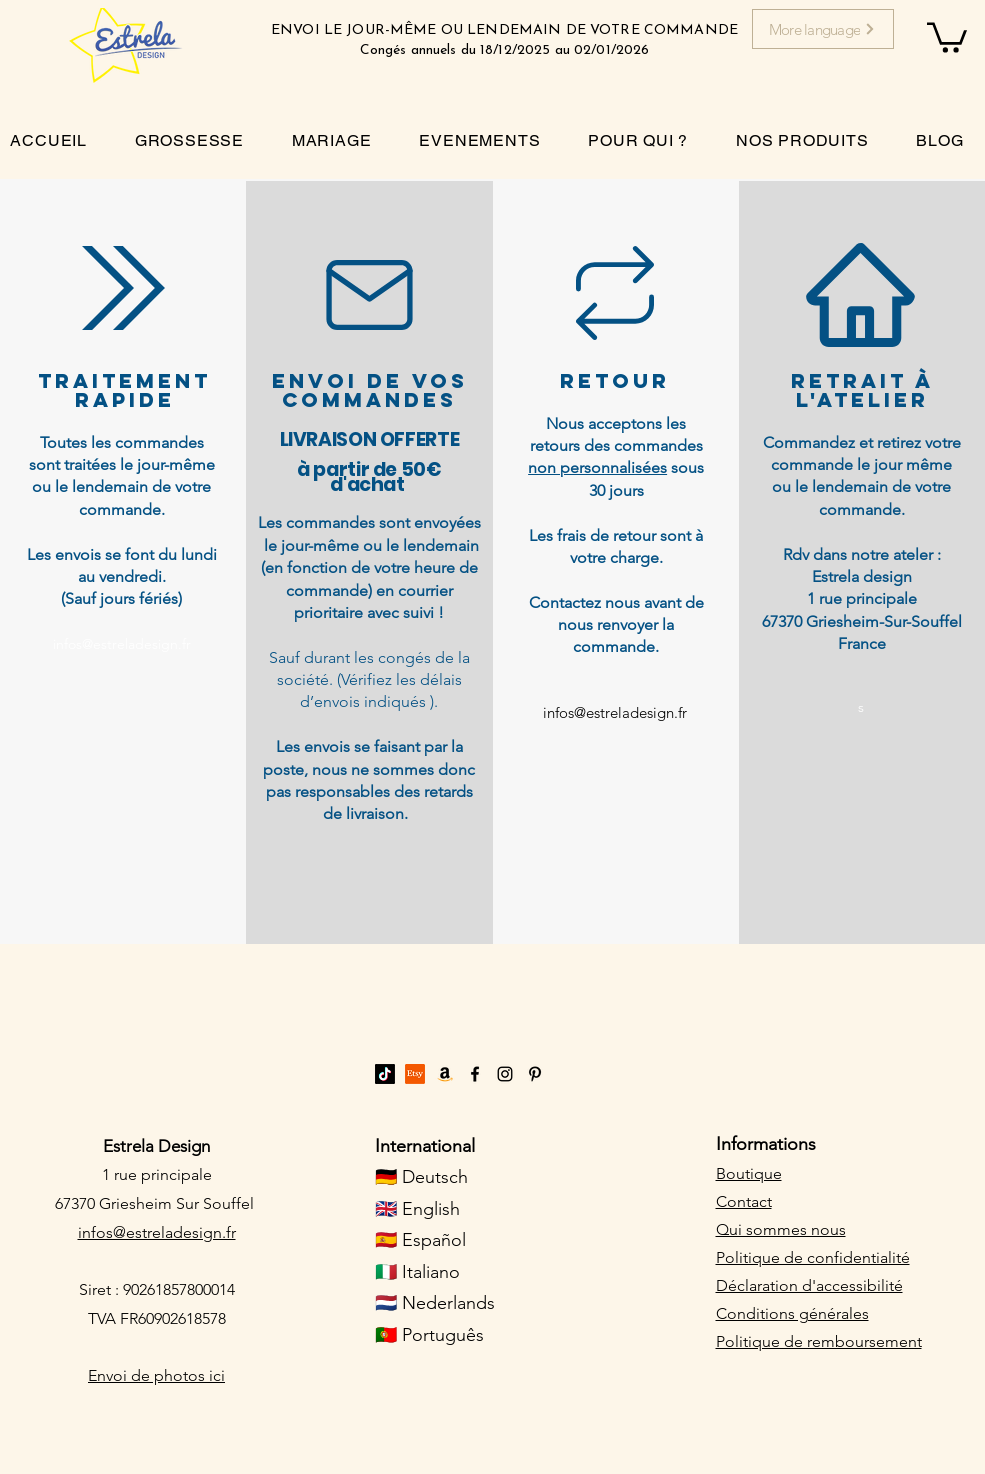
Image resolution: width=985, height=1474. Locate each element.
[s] (861, 707)
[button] (947, 36)
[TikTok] (385, 1074)
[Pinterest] (535, 1074)
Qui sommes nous (781, 1229)
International (425, 1146)
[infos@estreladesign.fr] (122, 645)
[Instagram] (505, 1074)
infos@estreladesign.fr (157, 1232)
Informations (766, 1144)
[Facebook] (475, 1074)
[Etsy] (415, 1074)
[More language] (823, 29)
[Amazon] (445, 1074)
